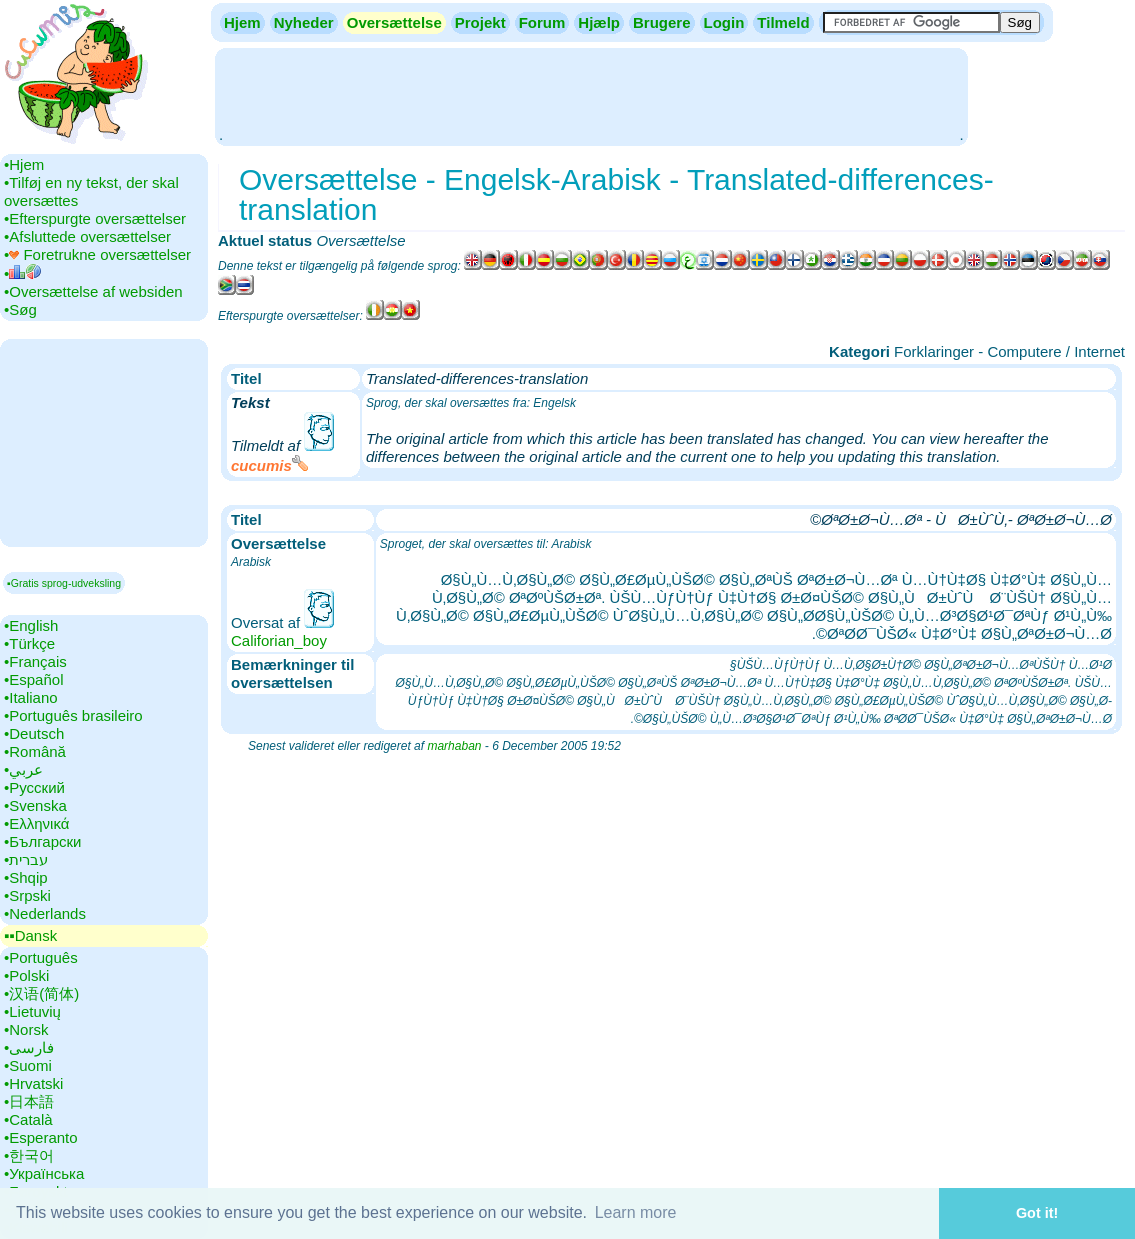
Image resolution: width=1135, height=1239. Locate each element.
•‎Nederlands (45, 913)
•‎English (31, 625)
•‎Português (41, 957)
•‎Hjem (24, 164)
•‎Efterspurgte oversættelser (95, 218)
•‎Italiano (31, 697)
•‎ (22, 273)
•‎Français (35, 661)
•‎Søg (20, 309)
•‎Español (33, 679)
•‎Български (43, 841)
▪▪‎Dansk (30, 935)
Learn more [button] (636, 1212)
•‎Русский (34, 787)
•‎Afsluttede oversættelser (87, 236)
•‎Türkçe (29, 643)
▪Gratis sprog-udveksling (64, 583)
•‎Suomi (28, 1065)
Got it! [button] (1037, 1213)
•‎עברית (26, 859)
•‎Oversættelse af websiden (93, 291)
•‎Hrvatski (33, 1083)
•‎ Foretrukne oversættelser (97, 254)
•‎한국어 (29, 1155)
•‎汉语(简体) (41, 993)
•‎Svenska (35, 805)
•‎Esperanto (41, 1137)
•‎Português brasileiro (73, 715)
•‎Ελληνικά (36, 823)
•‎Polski (26, 975)
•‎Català (28, 1119)
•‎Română (35, 751)
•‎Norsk (26, 1029)
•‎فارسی (29, 1047)
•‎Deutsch (34, 733)
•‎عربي (23, 769)
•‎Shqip (26, 877)
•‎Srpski (27, 895)
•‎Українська (44, 1173)
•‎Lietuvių (32, 1011)
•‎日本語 (29, 1101)
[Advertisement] (591, 95)
